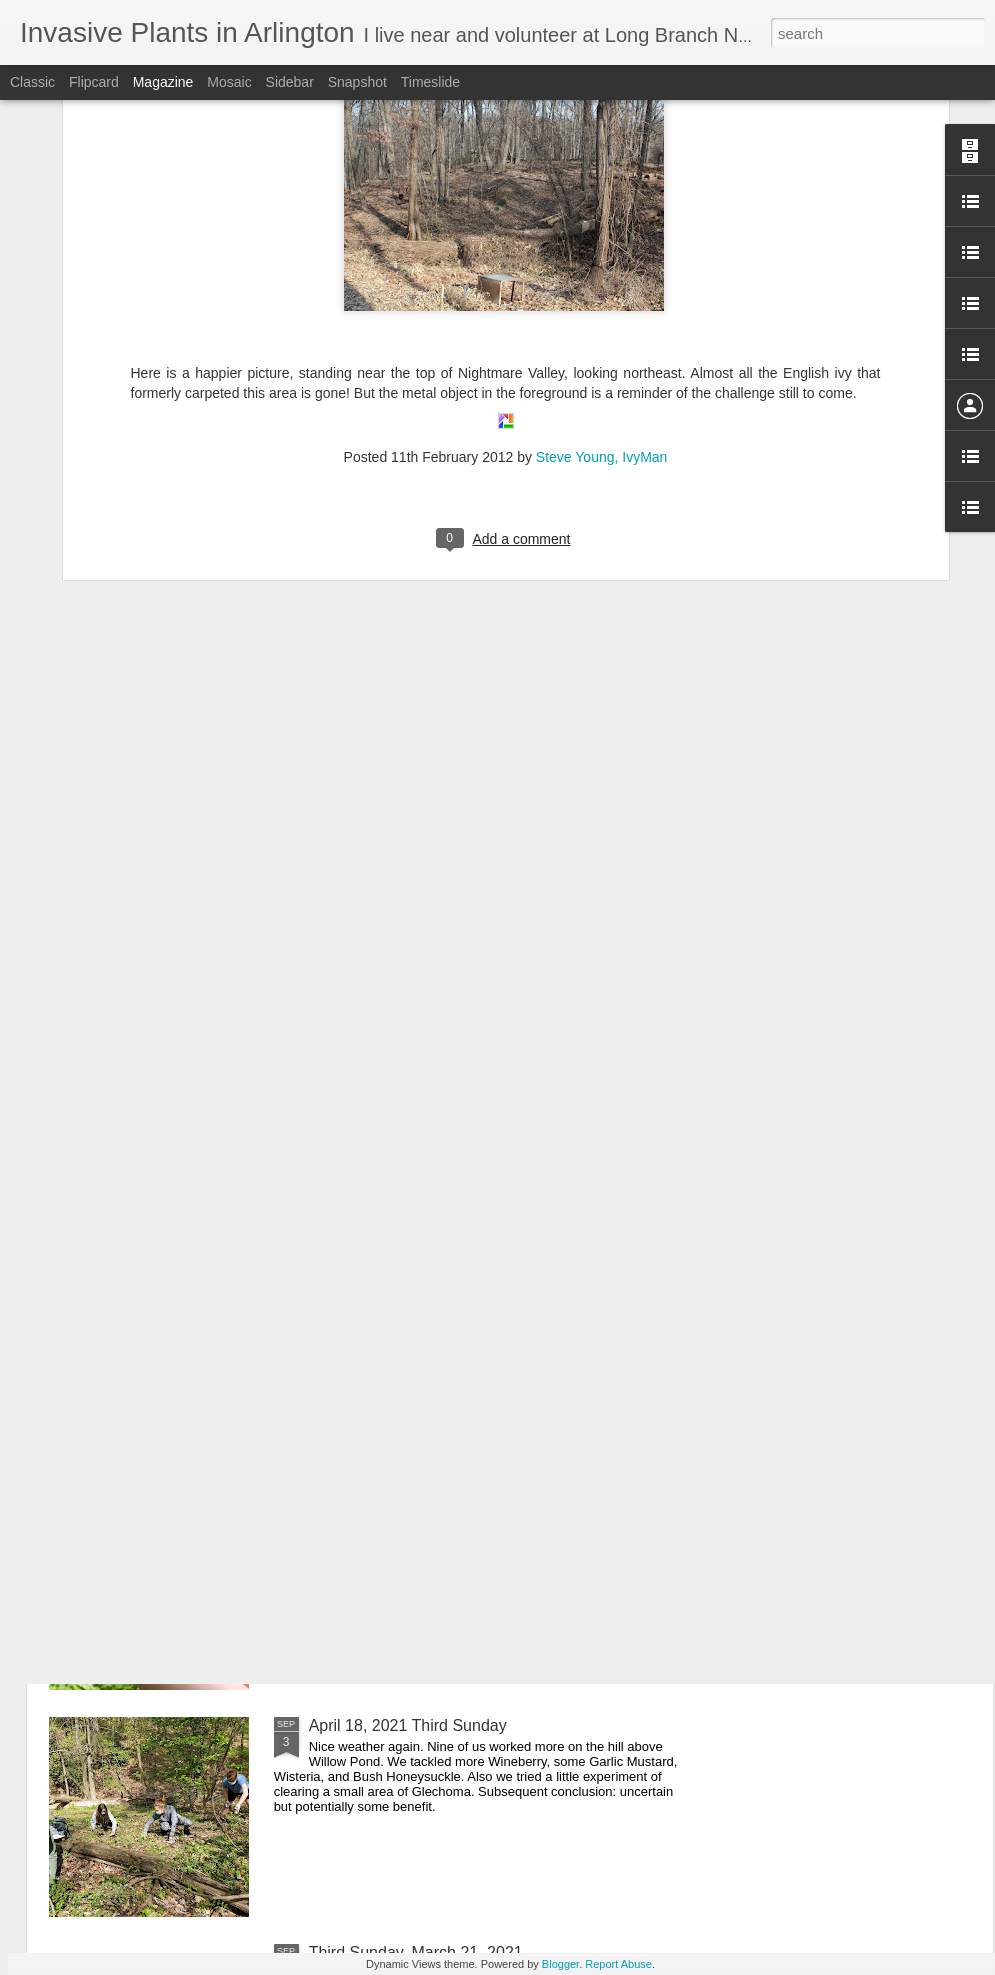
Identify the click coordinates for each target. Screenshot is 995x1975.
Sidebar (290, 82)
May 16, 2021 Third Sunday (407, 1498)
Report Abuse (618, 1964)
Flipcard (94, 82)
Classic (32, 82)
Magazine (163, 82)
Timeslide (430, 82)
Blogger (560, 1964)
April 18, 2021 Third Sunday (408, 1725)
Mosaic (229, 82)
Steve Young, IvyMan (602, 220)
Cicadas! (340, 1271)
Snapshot (357, 82)
